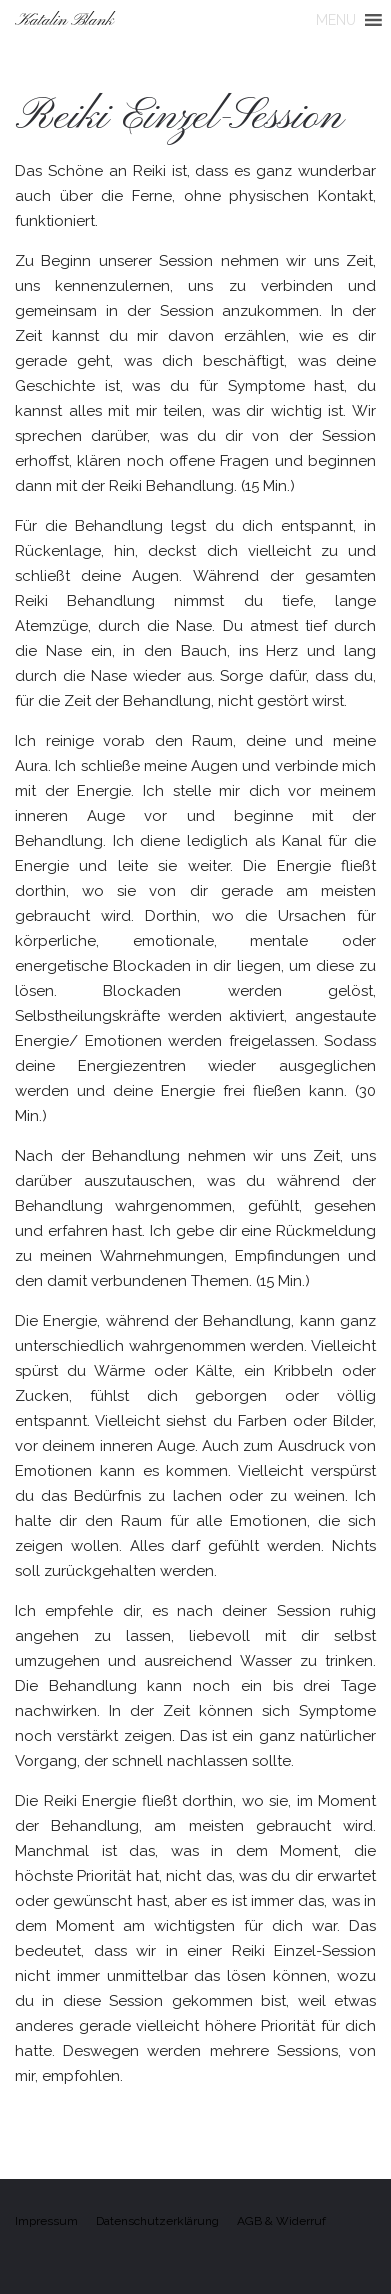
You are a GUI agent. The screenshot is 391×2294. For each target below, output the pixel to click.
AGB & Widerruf (281, 2221)
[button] (336, 20)
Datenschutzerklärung (157, 2221)
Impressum (46, 2221)
